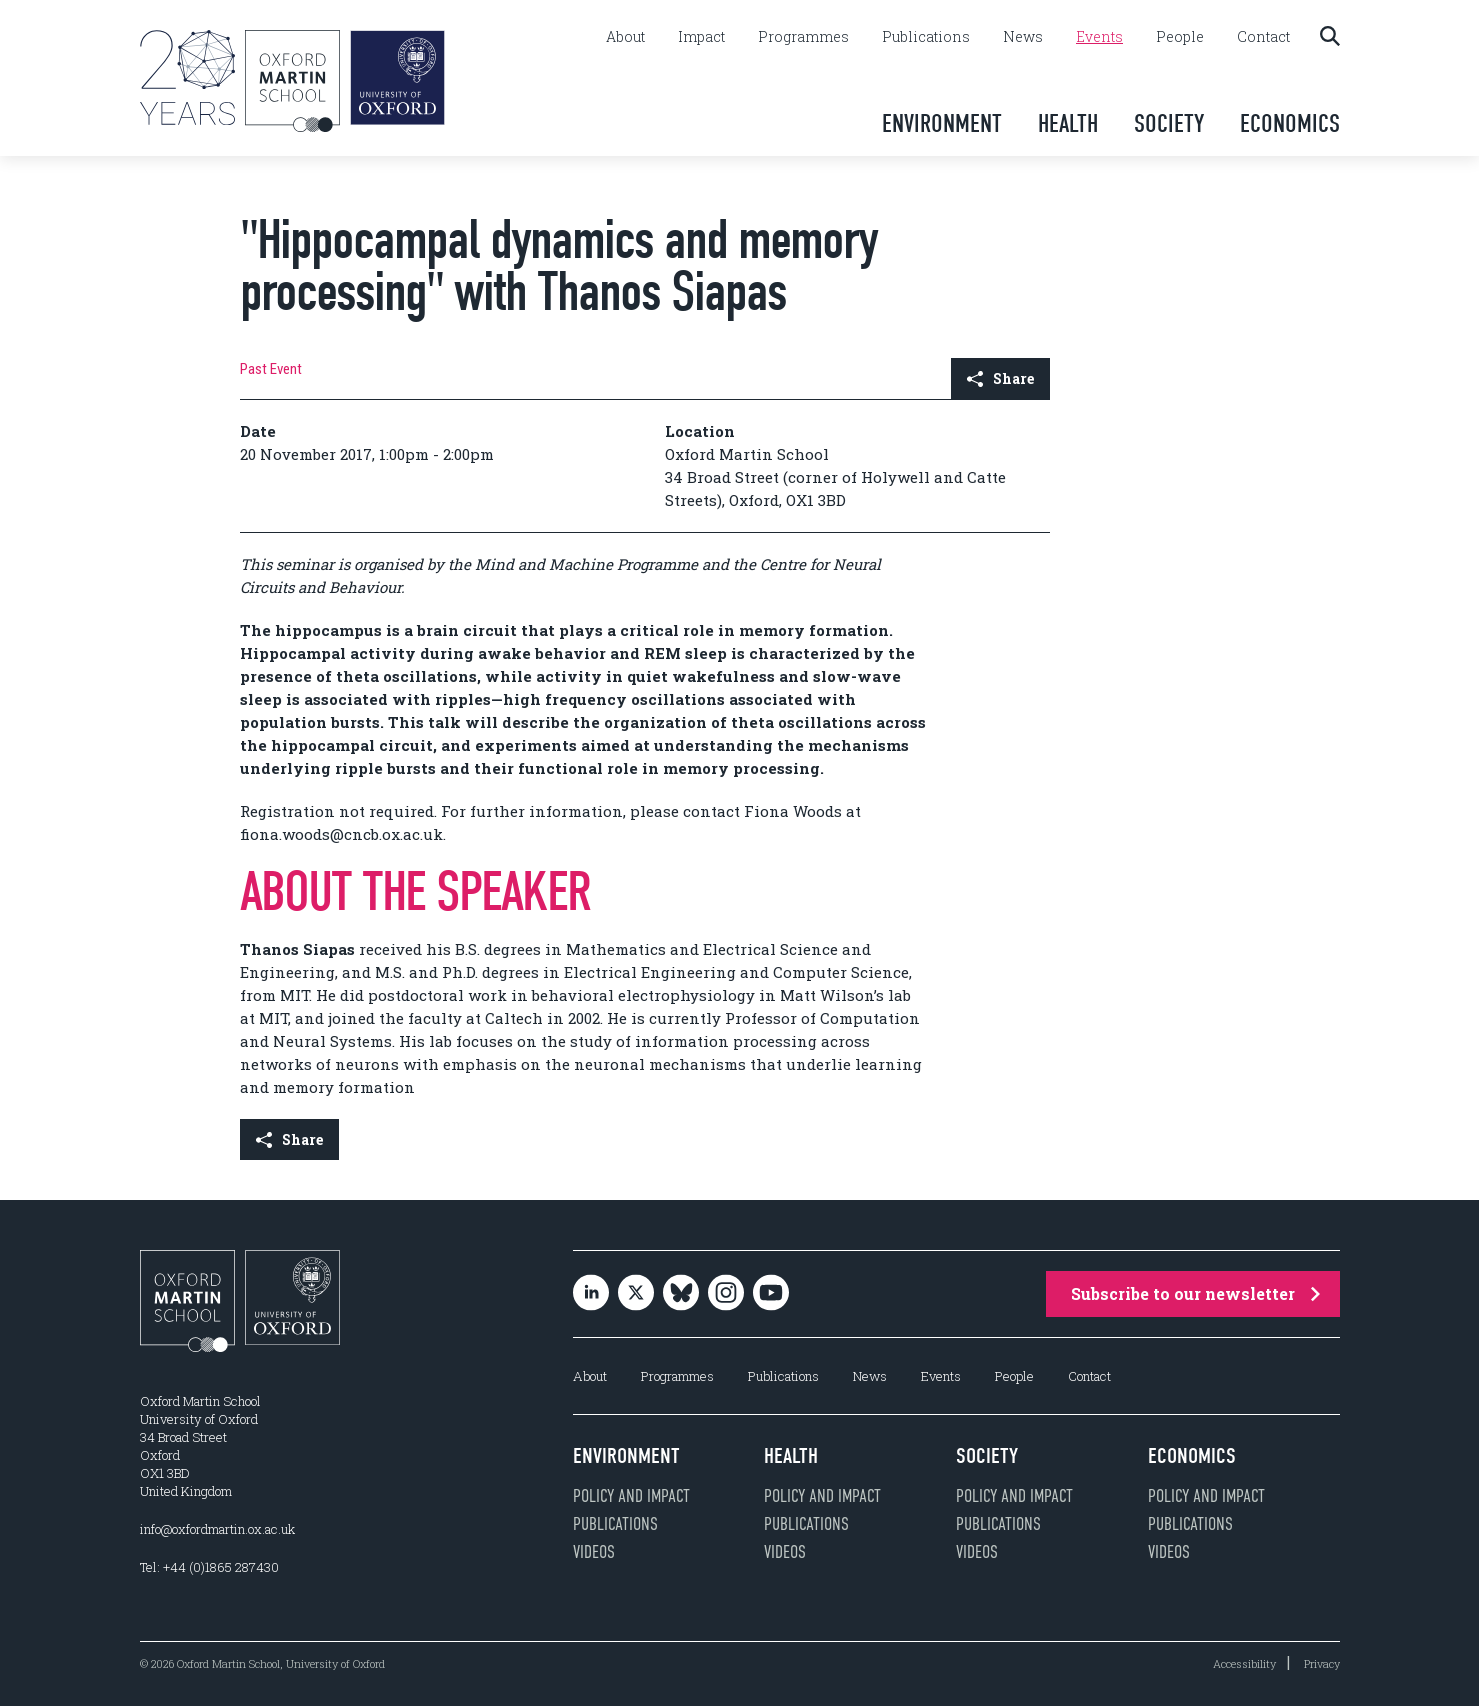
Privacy (1322, 1663)
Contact (1263, 37)
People (1180, 37)
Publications (926, 37)
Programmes (803, 37)
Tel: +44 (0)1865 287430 (209, 1567)
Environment (942, 123)
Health (1068, 123)
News (1023, 37)
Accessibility (1244, 1663)
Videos (594, 1552)
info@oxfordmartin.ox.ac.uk (217, 1529)
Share (1000, 378)
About (625, 37)
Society (1169, 123)
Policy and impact (631, 1496)
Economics (1290, 123)
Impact (701, 37)
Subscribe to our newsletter (1195, 1293)
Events (1099, 37)
